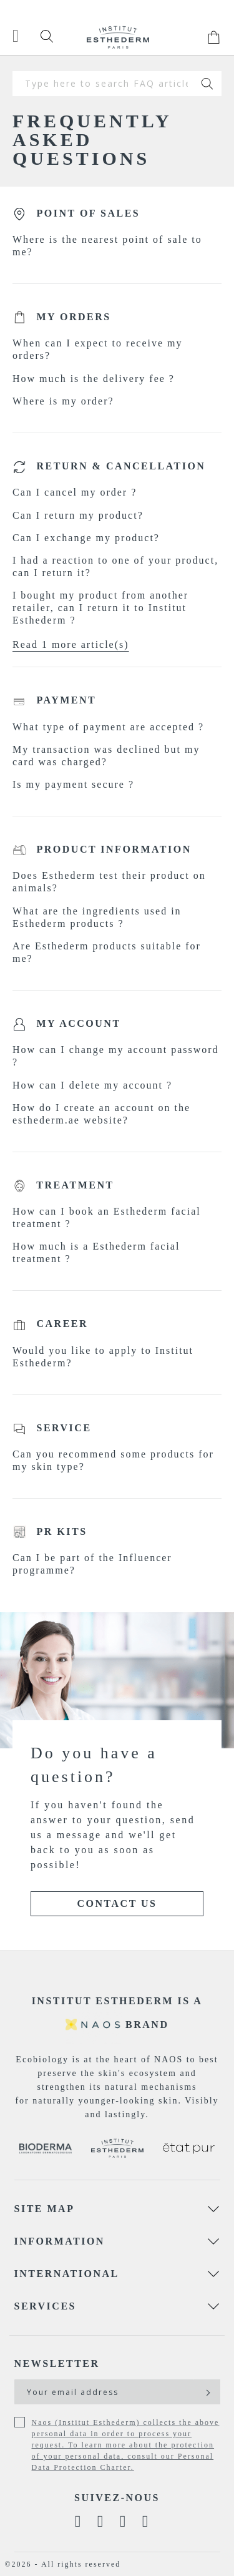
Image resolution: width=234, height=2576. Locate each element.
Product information (114, 849)
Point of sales (88, 213)
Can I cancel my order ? (74, 492)
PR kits (62, 1531)
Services (45, 2306)
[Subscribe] (206, 2391)
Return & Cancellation (121, 466)
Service (64, 1428)
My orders (74, 316)
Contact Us (117, 1903)
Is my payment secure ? (73, 784)
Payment (67, 700)
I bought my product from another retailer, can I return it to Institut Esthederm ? (100, 607)
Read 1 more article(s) (70, 644)
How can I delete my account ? (92, 1085)
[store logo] (118, 37)
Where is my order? (63, 401)
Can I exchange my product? (86, 537)
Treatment (75, 1185)
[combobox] (102, 83)
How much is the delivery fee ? (93, 378)
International (66, 2273)
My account (79, 1023)
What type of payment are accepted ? (108, 727)
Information (59, 2241)
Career (63, 1323)
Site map (44, 2208)
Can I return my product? (78, 515)
